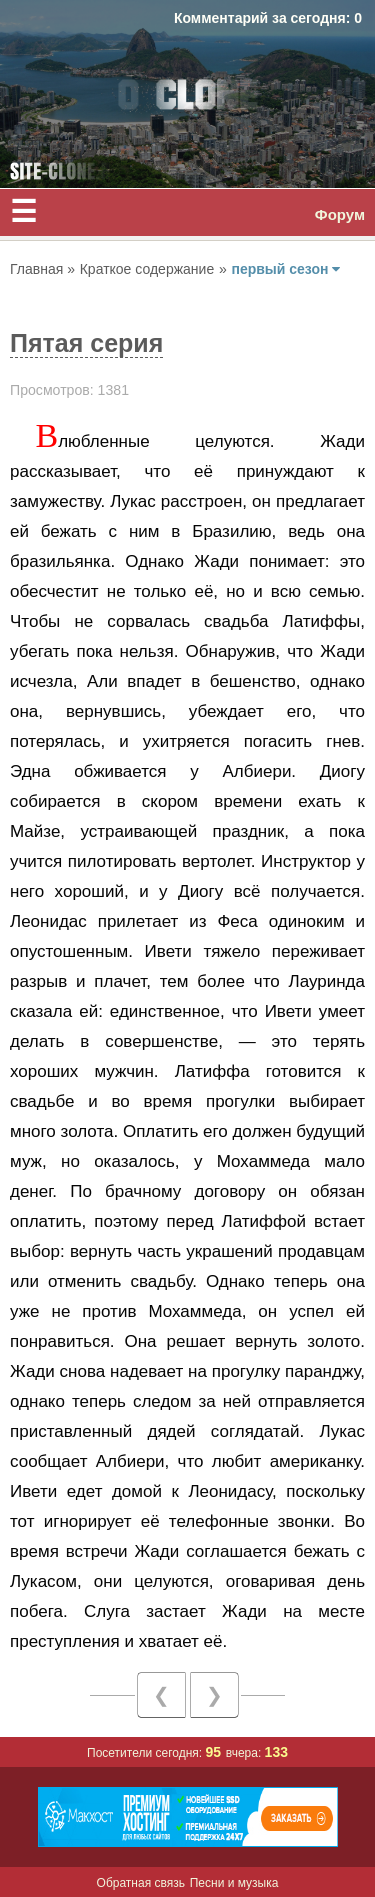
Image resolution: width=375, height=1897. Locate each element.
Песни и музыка (234, 1883)
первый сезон (285, 269)
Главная (38, 269)
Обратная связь (141, 1883)
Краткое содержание (147, 269)
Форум (340, 214)
